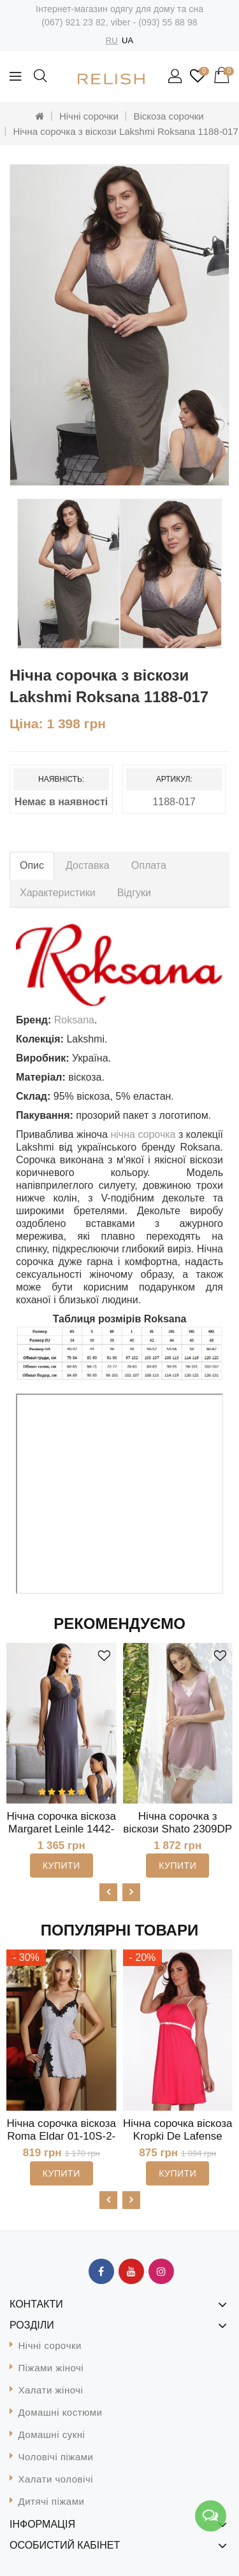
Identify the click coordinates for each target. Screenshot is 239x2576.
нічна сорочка (144, 1134)
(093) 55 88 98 (167, 22)
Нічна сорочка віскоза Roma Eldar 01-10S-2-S (61, 2136)
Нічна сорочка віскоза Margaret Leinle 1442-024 (61, 1829)
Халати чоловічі (56, 2479)
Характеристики (58, 892)
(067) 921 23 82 (73, 22)
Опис (32, 865)
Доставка (88, 865)
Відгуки (134, 892)
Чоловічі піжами (56, 2456)
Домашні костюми (60, 2412)
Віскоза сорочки (168, 116)
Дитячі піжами (51, 2501)
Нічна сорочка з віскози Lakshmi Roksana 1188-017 (125, 131)
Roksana (74, 1019)
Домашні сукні (51, 2434)
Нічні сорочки (89, 116)
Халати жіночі (50, 2390)
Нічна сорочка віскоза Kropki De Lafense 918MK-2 (177, 2136)
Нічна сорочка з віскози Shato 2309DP (177, 1822)
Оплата (148, 865)
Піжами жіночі (51, 2367)
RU (112, 40)
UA (127, 40)
